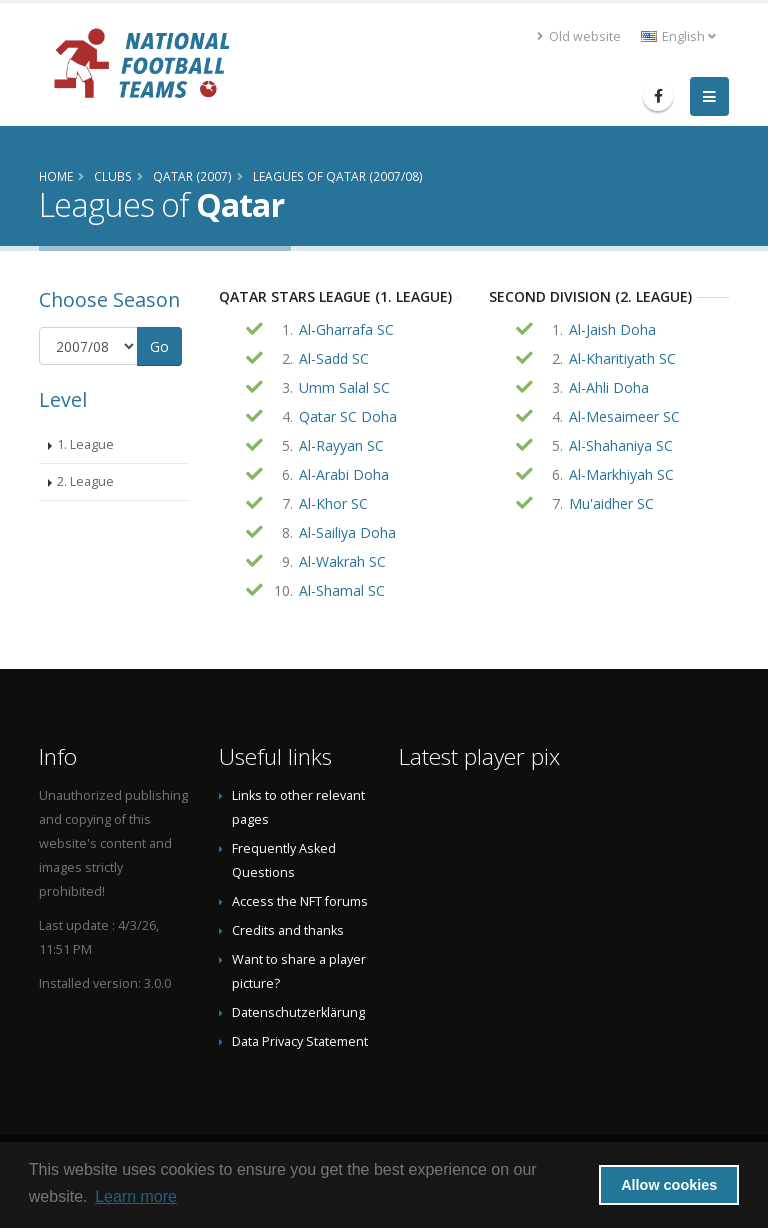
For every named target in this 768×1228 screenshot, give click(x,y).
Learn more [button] (136, 1196)
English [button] (678, 36)
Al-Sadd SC (334, 358)
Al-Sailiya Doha (347, 532)
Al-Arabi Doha (344, 474)
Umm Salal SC (344, 387)
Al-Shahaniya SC (621, 445)
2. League (85, 481)
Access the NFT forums (300, 901)
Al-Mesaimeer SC (624, 416)
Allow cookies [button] (669, 1185)
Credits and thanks (288, 930)
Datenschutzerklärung (298, 1012)
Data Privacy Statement (300, 1041)
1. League (85, 444)
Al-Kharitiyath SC (622, 358)
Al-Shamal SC (342, 590)
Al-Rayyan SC (341, 445)
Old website (579, 36)
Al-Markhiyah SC (621, 474)
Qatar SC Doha (348, 416)
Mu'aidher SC (611, 503)
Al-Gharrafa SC (346, 329)
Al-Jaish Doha (612, 329)
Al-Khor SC (333, 503)
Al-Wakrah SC (342, 561)
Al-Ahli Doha (609, 387)
